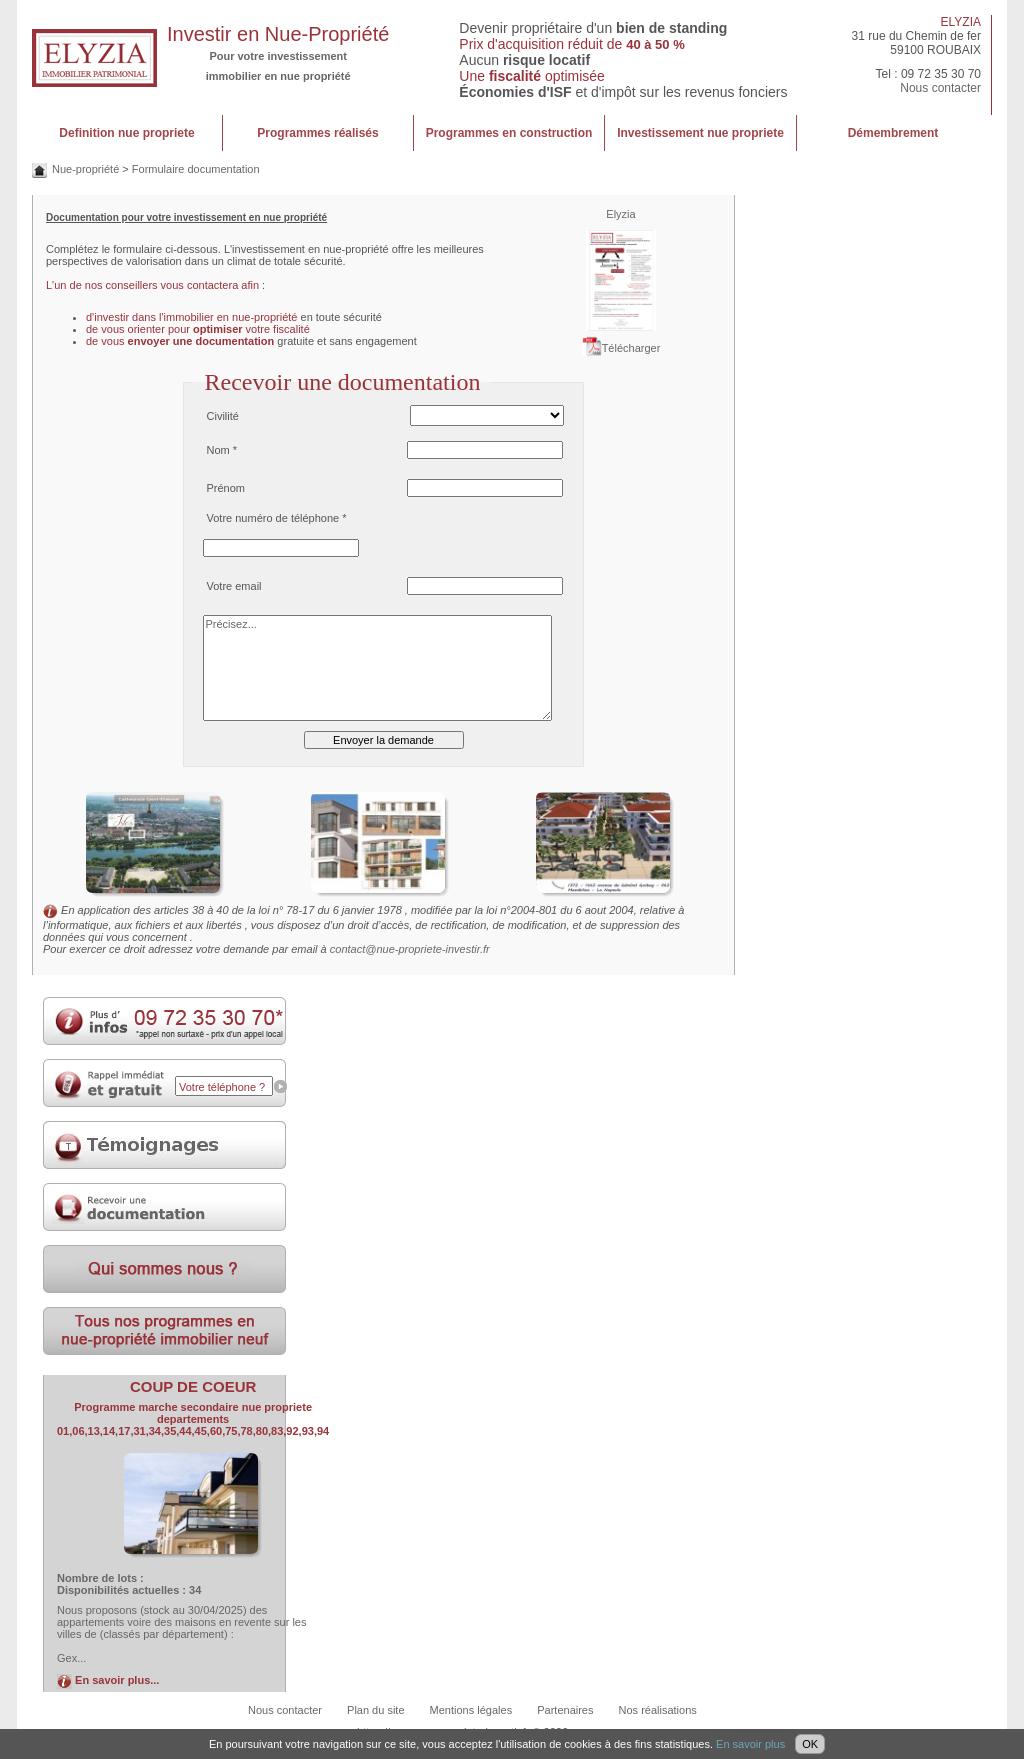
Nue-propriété (85, 169)
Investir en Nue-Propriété (278, 34)
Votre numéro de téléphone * (277, 518)
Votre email (234, 586)
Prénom (226, 488)
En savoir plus (750, 1744)
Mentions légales (471, 1710)
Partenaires (565, 1710)
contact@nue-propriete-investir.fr (410, 949)
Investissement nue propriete (700, 133)
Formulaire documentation (196, 169)
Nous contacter (940, 88)
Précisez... (378, 668)
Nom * (222, 450)
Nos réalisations (658, 1710)
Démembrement (893, 133)
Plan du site (375, 1710)
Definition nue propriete (126, 133)
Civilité (223, 416)
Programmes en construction (509, 133)
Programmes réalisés (317, 133)
